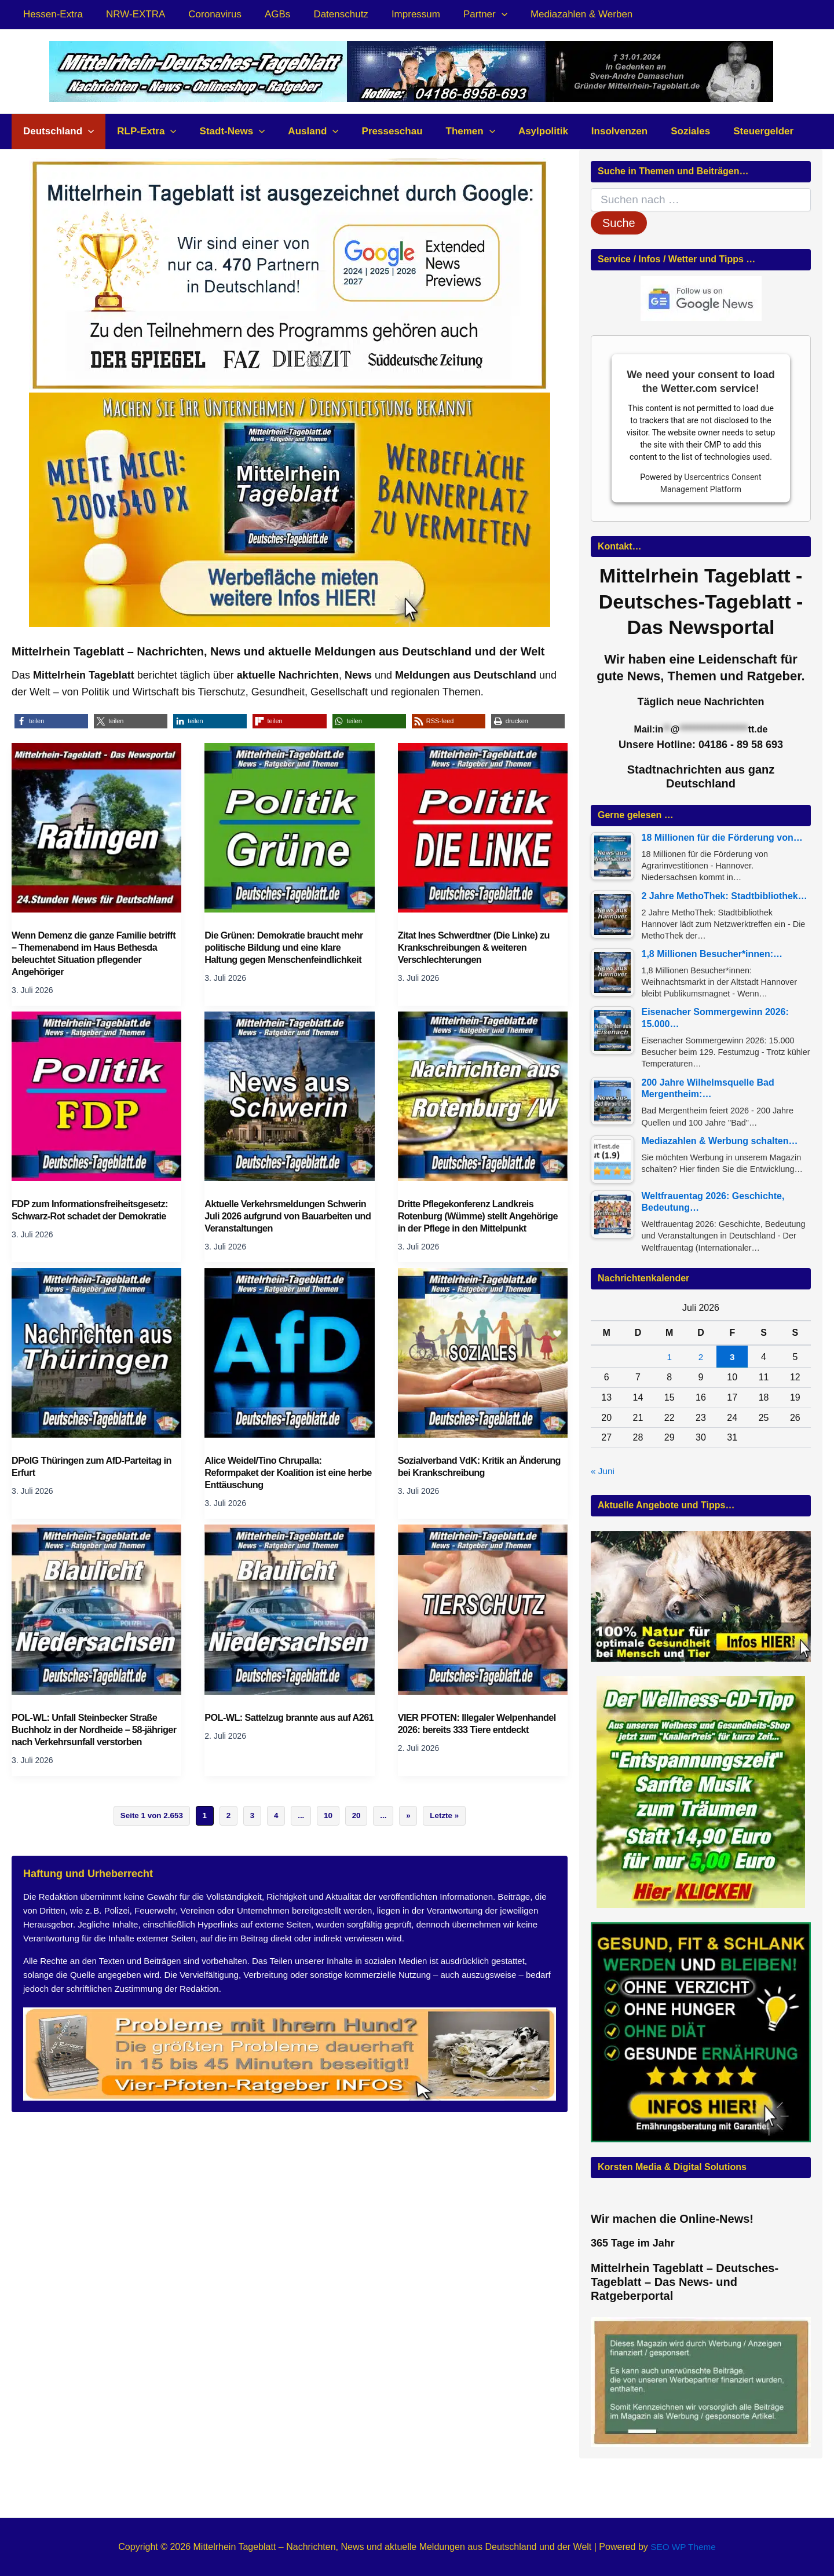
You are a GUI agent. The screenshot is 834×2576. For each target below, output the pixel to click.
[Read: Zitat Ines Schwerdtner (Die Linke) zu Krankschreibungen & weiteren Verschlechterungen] (483, 826)
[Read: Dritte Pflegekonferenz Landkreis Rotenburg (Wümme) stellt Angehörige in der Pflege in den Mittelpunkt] (483, 1095)
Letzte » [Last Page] (453, 1828)
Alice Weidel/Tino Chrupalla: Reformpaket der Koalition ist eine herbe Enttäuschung (278, 1472)
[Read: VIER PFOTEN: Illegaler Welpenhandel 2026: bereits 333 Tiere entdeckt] (483, 1608)
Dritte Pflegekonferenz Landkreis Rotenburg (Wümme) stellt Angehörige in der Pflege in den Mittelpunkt (482, 1216)
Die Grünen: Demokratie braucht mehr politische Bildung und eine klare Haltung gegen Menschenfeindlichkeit (287, 947)
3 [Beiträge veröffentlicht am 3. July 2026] (732, 1358)
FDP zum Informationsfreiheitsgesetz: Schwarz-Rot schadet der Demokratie (93, 1210)
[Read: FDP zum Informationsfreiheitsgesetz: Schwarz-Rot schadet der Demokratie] (96, 1095)
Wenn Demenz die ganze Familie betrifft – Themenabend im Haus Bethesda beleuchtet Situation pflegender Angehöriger (82, 953)
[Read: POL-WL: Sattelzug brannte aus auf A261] (289, 1608)
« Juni (603, 1472)
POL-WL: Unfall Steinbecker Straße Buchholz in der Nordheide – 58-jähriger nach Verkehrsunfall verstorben (88, 1736)
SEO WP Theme (683, 2547)
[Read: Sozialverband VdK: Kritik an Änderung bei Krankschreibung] (483, 1352)
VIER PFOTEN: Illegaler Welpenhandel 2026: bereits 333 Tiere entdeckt (481, 1723)
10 (330, 1828)
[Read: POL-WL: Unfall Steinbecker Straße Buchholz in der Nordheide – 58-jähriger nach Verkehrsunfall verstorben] (96, 1608)
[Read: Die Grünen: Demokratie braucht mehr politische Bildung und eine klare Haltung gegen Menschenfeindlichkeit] (289, 826)
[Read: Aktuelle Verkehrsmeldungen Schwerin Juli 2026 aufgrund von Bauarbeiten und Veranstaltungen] (289, 1095)
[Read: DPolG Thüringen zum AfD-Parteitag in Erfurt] (96, 1352)
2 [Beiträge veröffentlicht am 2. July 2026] (701, 1358)
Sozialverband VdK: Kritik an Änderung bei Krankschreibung (466, 1466)
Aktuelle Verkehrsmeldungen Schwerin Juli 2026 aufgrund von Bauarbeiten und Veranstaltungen (289, 1216)
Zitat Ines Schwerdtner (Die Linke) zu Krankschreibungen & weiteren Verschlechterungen (477, 947)
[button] (479, 14)
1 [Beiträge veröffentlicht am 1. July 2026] (669, 1358)
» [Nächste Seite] (415, 1828)
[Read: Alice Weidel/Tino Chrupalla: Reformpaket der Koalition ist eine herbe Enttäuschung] (289, 1352)
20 (360, 1828)
